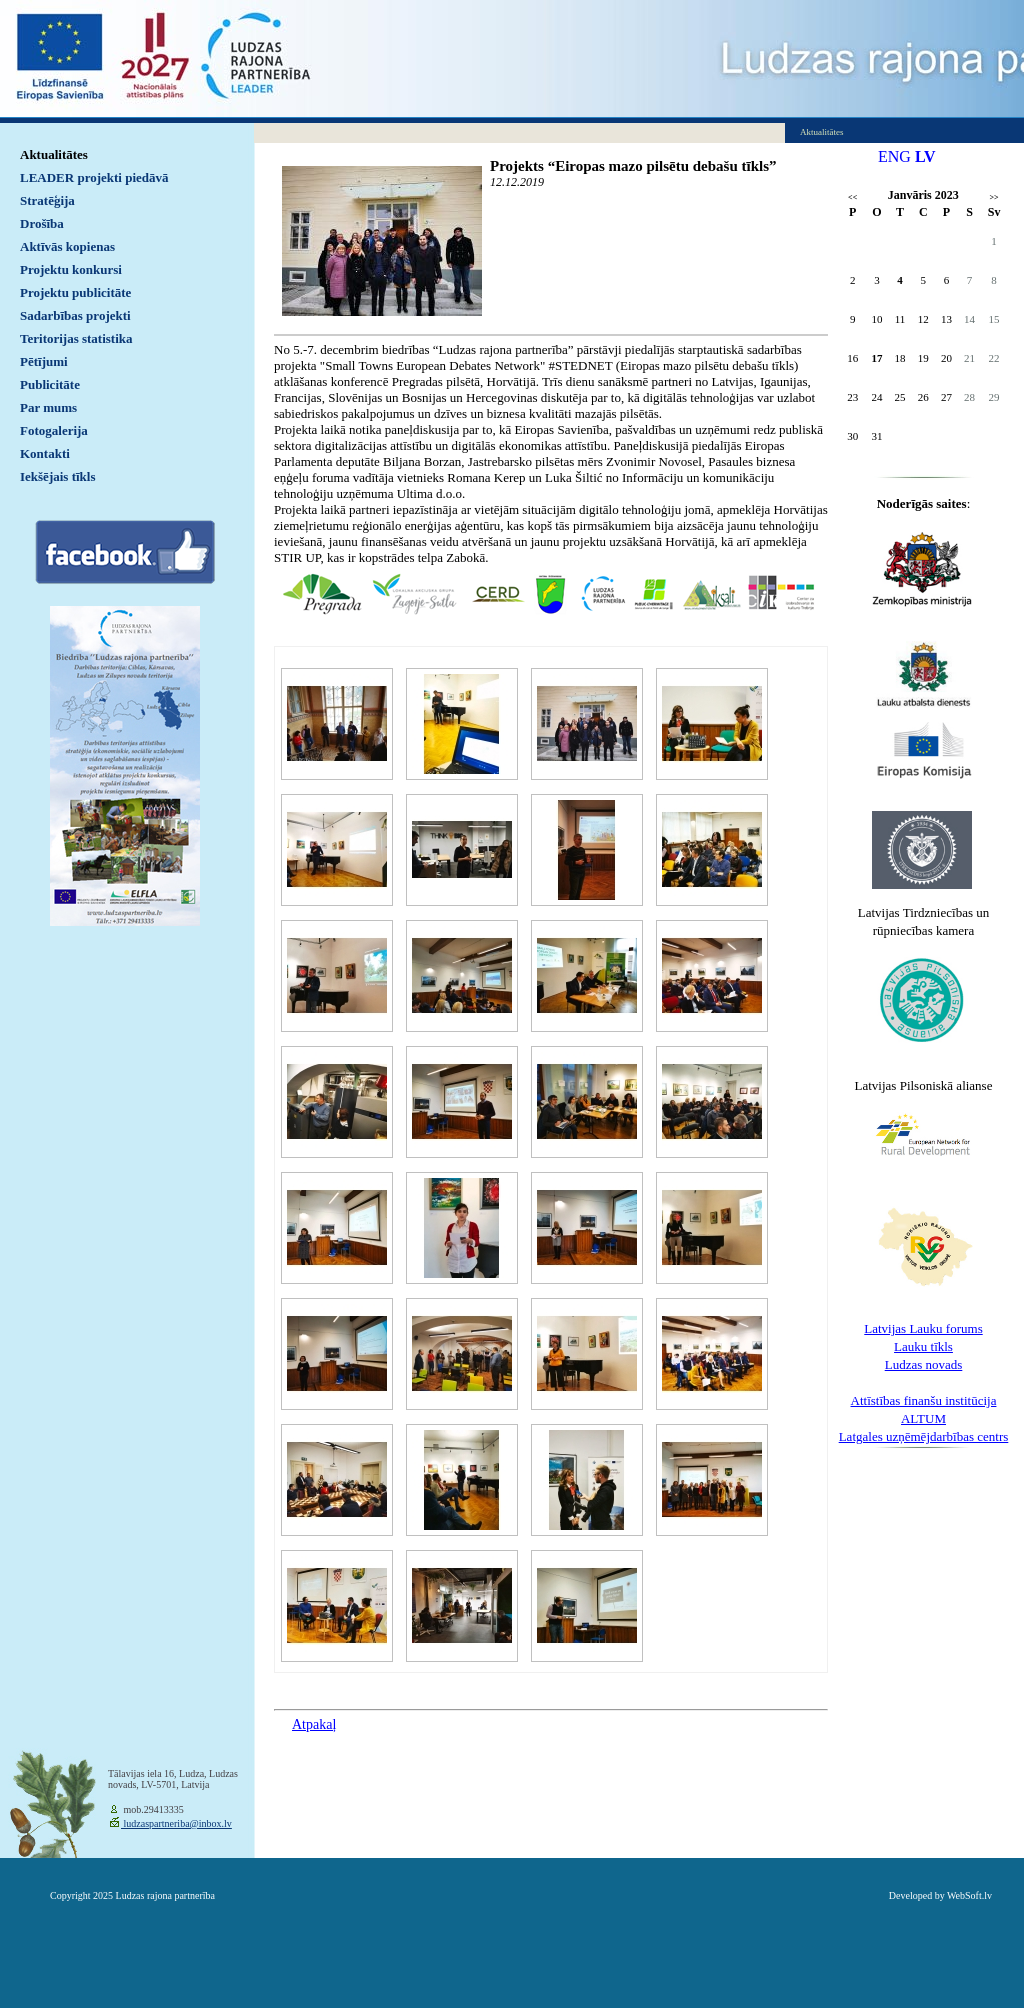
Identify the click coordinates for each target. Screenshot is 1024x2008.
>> (994, 197)
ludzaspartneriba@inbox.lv (176, 1823)
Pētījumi (44, 361)
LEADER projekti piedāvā (94, 177)
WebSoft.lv (969, 1895)
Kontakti (45, 453)
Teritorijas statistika (76, 338)
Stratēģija (47, 200)
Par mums (48, 407)
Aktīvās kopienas (67, 246)
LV (925, 156)
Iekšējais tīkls (57, 476)
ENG (894, 156)
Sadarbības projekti (75, 315)
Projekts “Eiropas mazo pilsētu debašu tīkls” (633, 166)
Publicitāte (50, 384)
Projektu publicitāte (75, 292)
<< (852, 197)
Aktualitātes (54, 154)
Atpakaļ (314, 1724)
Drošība (42, 223)
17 (876, 358)
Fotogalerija (54, 430)
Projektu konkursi (71, 269)
